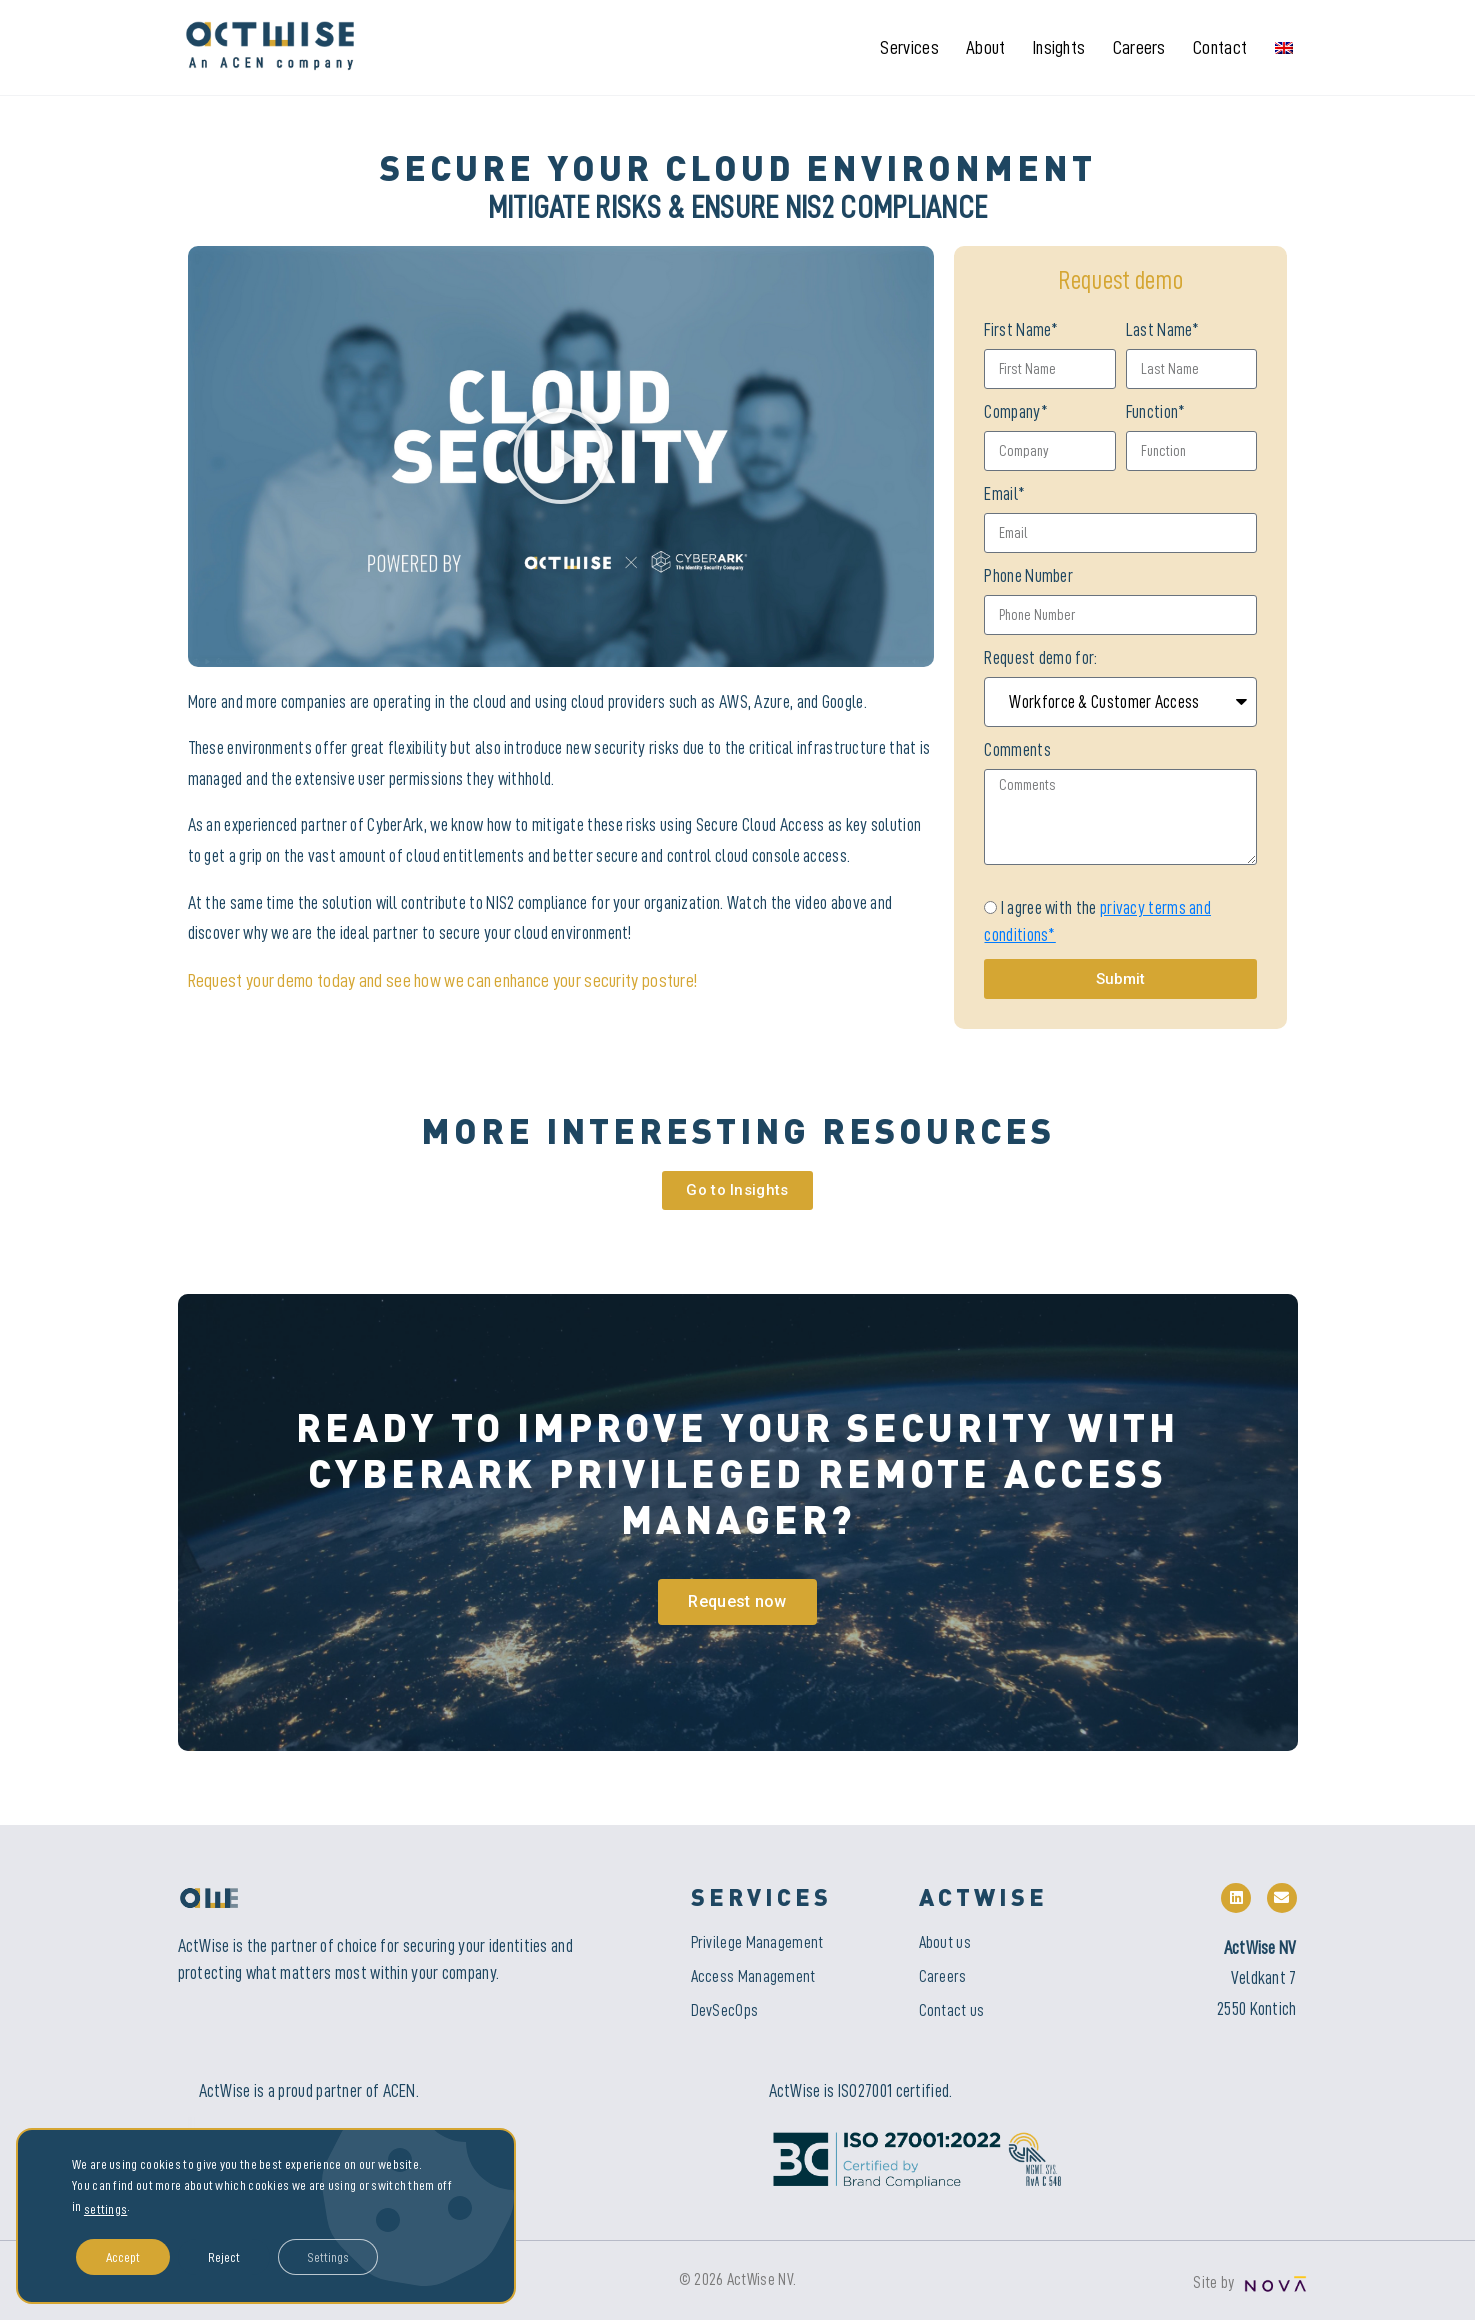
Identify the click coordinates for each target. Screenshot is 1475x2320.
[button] (561, 456)
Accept (123, 2257)
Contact (1220, 47)
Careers (1139, 47)
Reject (224, 2257)
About (986, 47)
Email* (1004, 494)
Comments (1017, 750)
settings (105, 2209)
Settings (328, 2257)
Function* (1156, 412)
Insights (1059, 47)
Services (909, 47)
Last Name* (1163, 330)
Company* (1015, 412)
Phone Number (1028, 576)
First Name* (1021, 330)
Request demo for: (1040, 658)
